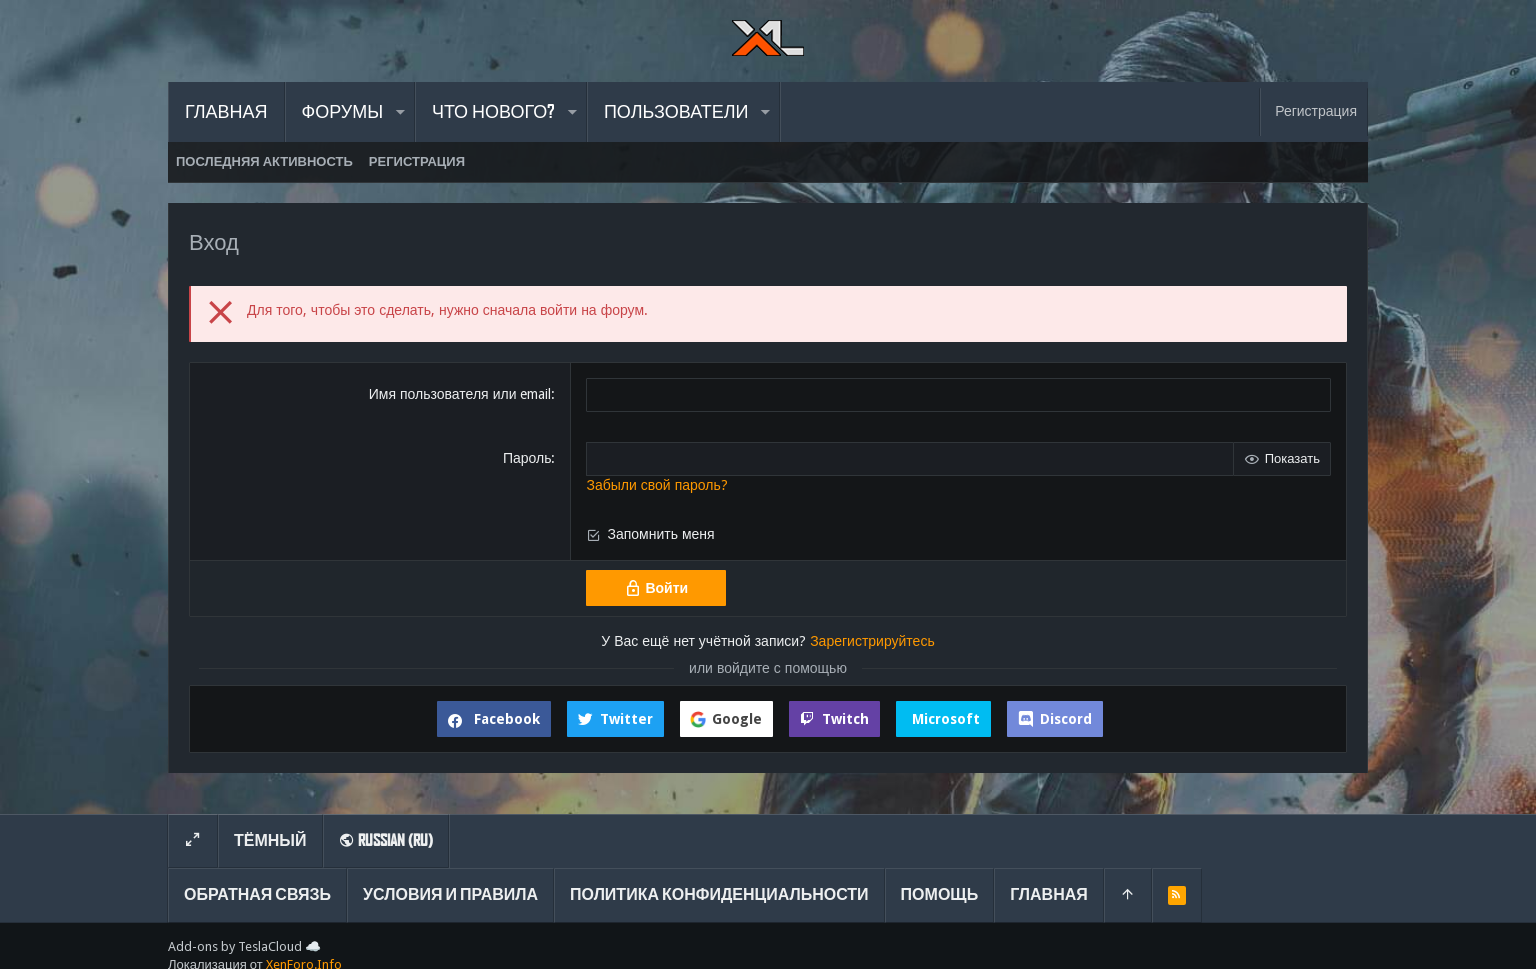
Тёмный (270, 840)
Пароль (527, 458)
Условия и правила (450, 894)
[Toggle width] (193, 841)
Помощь (940, 894)
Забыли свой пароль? (656, 485)
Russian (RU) (386, 840)
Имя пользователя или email (460, 394)
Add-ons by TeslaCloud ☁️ (244, 946)
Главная (1049, 894)
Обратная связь (257, 894)
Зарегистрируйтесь (872, 641)
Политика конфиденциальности (719, 894)
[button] (399, 112)
